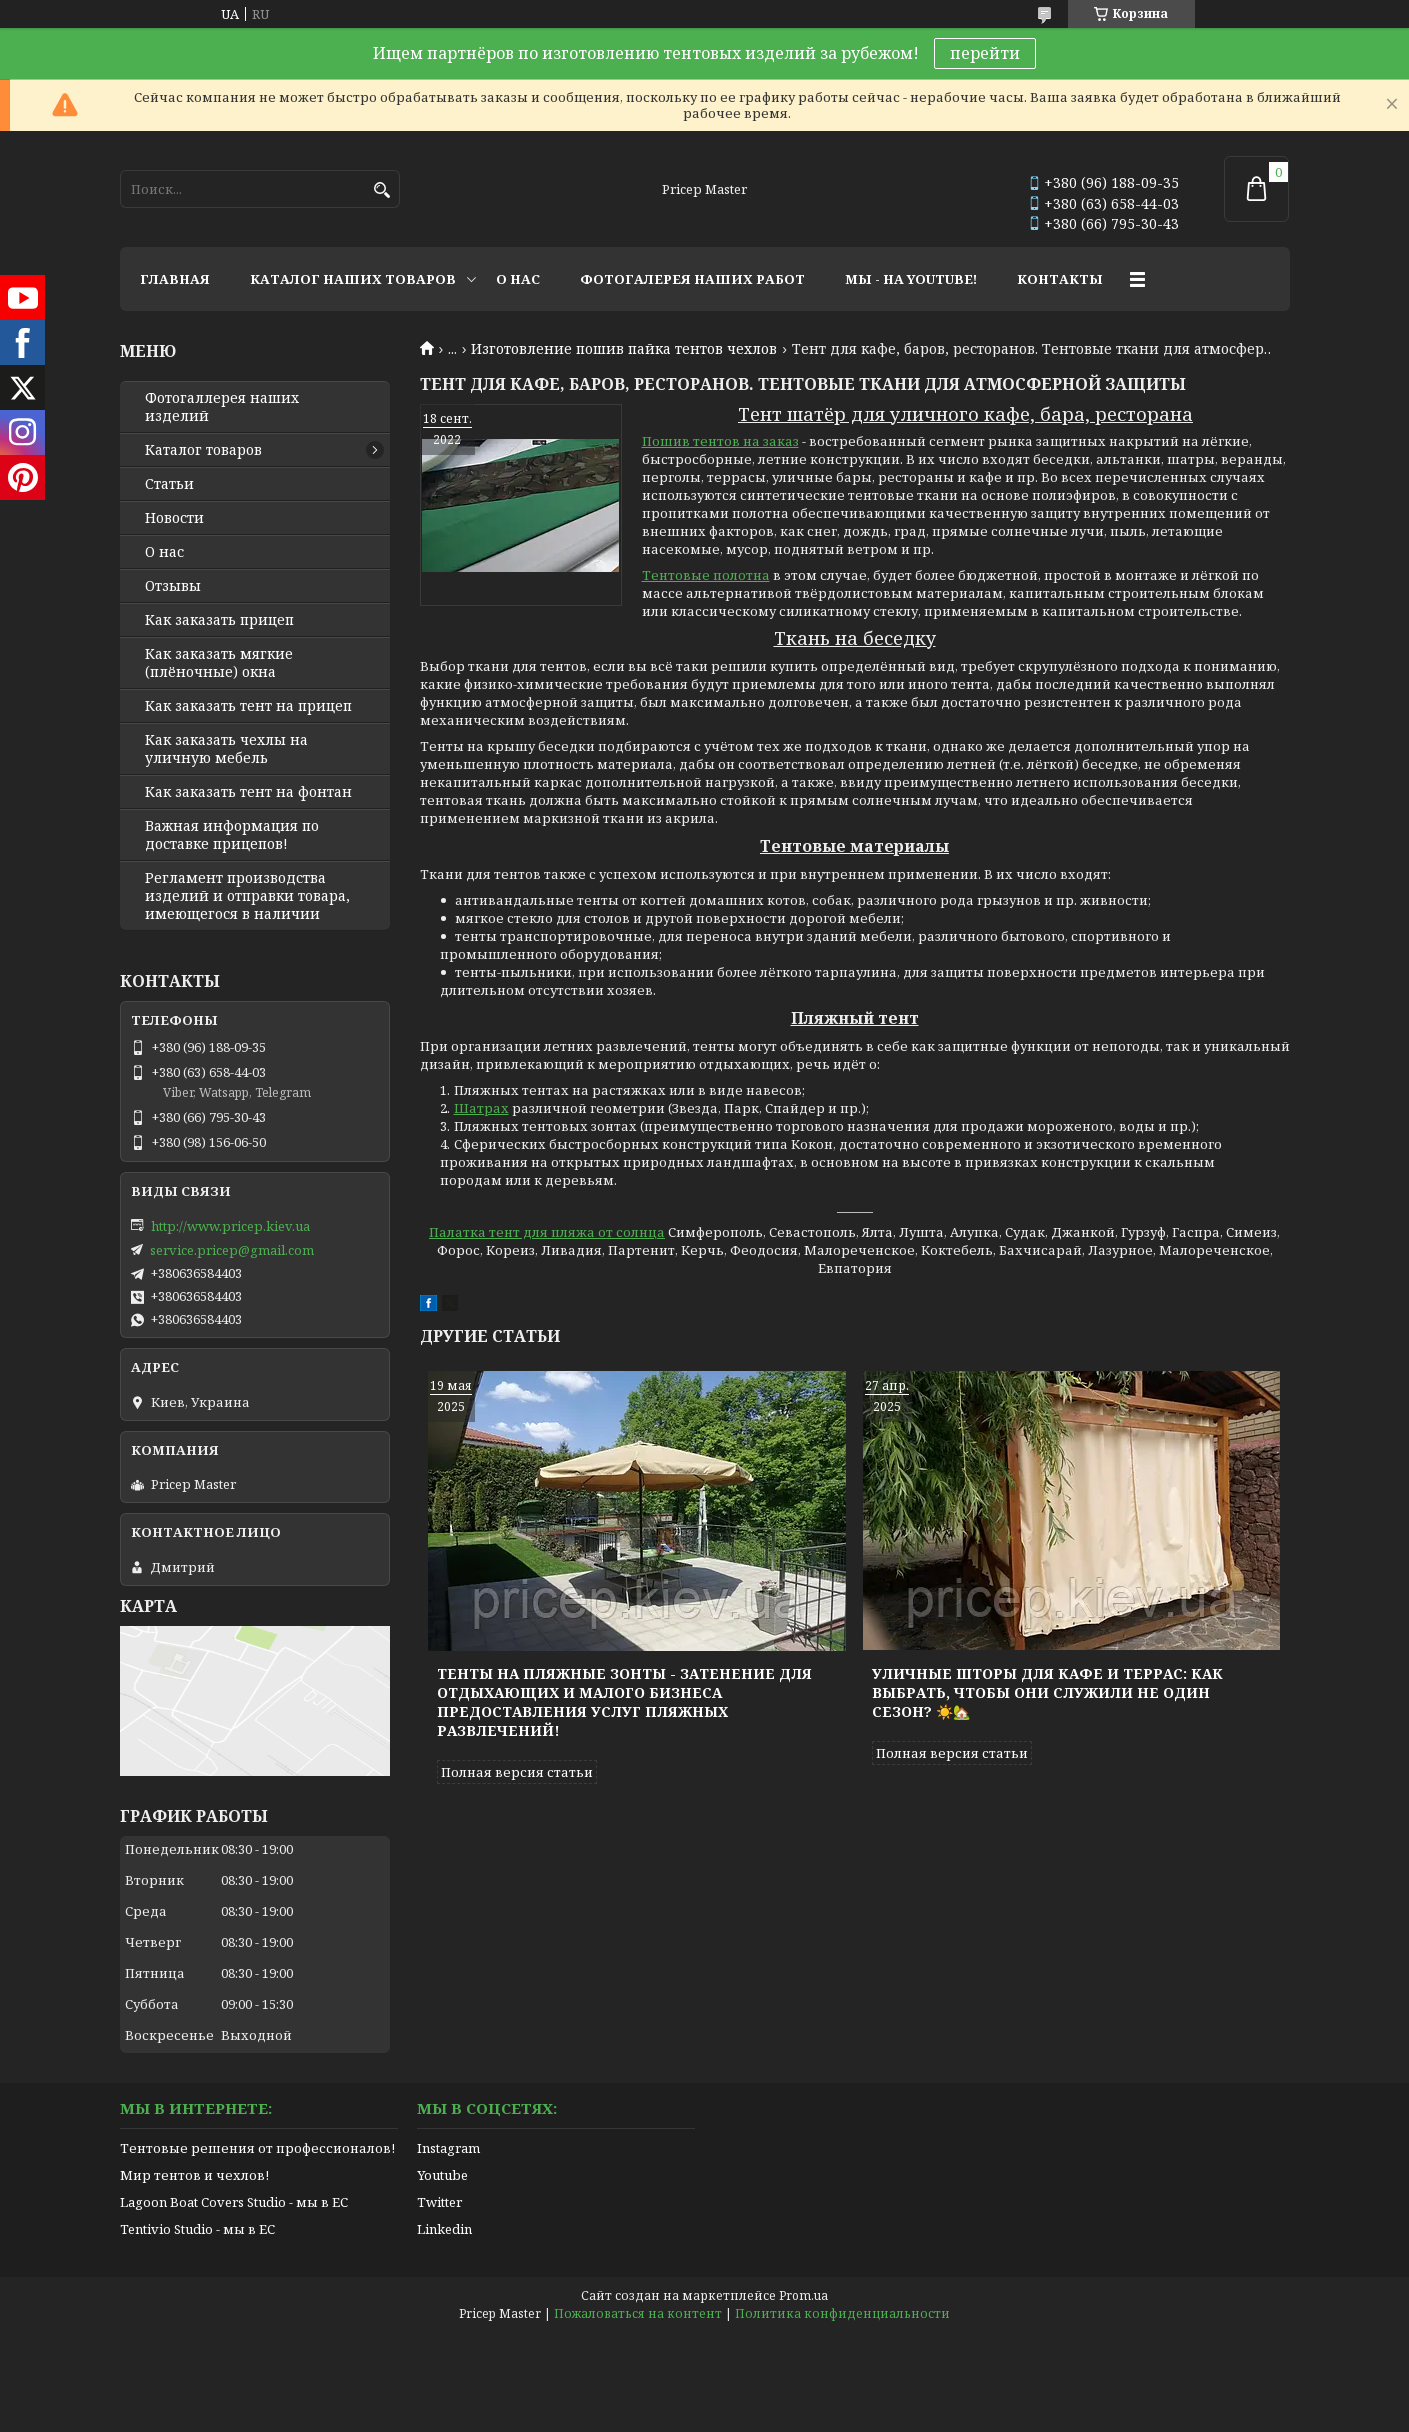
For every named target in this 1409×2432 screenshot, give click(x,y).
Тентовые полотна (706, 575)
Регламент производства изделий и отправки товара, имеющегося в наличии (247, 896)
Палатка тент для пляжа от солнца (547, 1232)
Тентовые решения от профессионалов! (257, 2148)
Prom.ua (803, 2295)
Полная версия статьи (517, 1772)
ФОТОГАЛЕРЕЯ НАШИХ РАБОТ (692, 279)
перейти (985, 53)
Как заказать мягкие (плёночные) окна (219, 663)
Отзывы (173, 586)
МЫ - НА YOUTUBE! (911, 279)
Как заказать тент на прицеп (248, 706)
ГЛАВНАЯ (175, 279)
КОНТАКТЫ (1060, 279)
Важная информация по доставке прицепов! (232, 835)
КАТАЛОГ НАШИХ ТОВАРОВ (353, 279)
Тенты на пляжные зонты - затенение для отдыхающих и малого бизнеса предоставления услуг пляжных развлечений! (624, 1702)
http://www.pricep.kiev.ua (230, 1226)
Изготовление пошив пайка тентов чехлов (624, 349)
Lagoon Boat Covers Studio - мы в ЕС (234, 2202)
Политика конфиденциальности (842, 2313)
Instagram (448, 2148)
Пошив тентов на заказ (720, 441)
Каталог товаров (203, 450)
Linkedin (444, 2229)
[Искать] (382, 190)
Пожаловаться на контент (638, 2313)
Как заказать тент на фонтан (248, 792)
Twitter (439, 2202)
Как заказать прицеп (219, 620)
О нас (164, 552)
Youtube (442, 2175)
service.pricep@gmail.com (232, 1250)
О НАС (518, 279)
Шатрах (481, 1108)
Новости (174, 518)
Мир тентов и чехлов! (194, 2175)
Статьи (169, 484)
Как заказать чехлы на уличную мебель (226, 749)
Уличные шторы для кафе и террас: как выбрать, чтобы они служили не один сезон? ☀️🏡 (1047, 1692)
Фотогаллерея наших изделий (222, 407)
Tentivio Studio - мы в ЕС (197, 2229)
